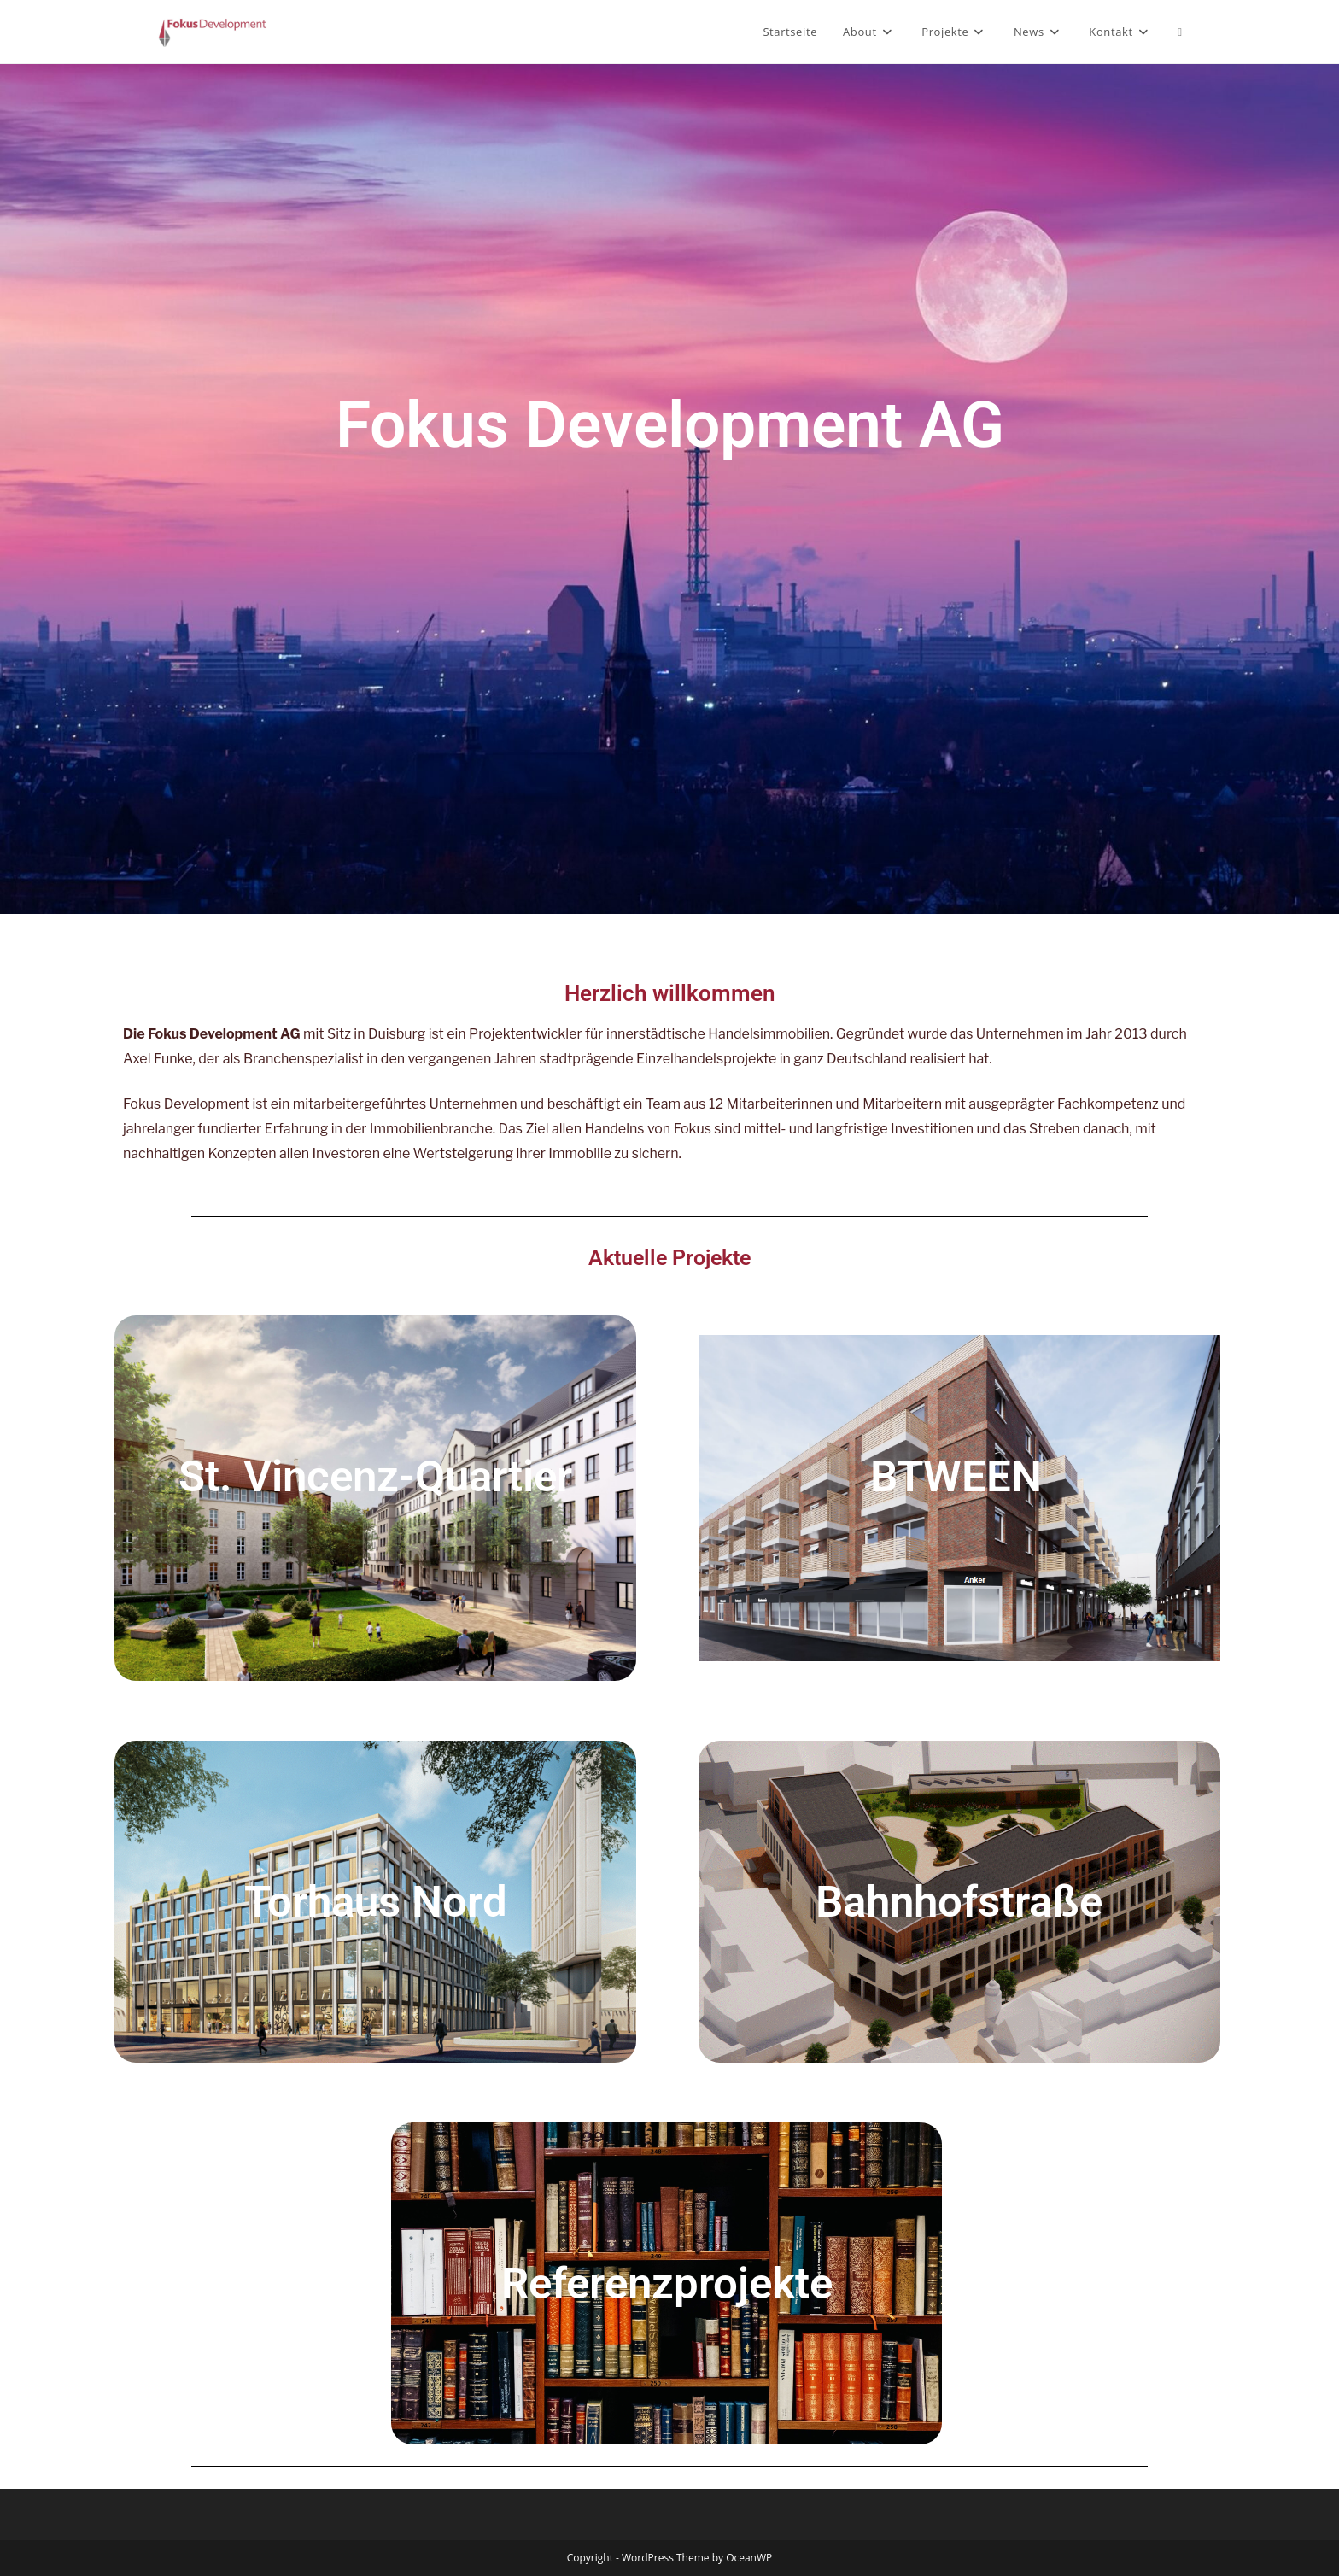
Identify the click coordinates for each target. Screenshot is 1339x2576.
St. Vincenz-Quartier (375, 1476)
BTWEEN (956, 1476)
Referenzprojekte (667, 2283)
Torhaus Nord (375, 1901)
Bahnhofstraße (959, 1901)
